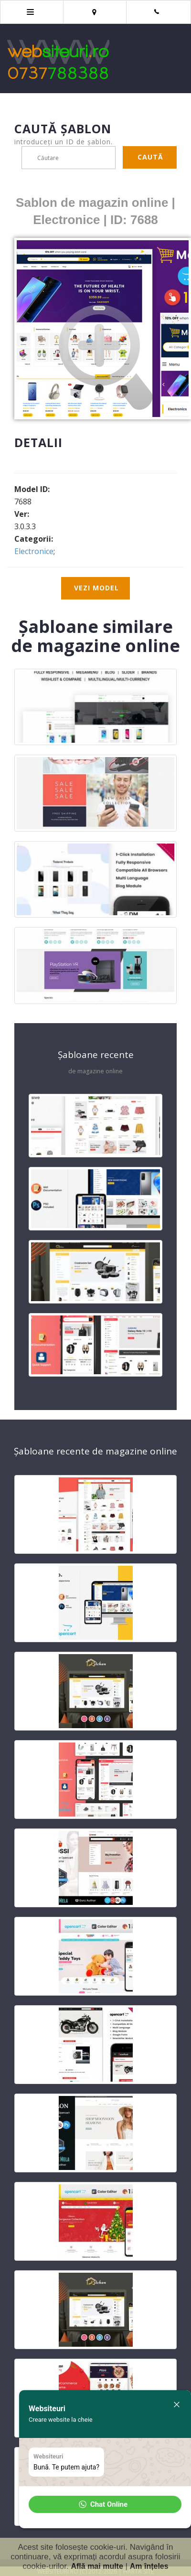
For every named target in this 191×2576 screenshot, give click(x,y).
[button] (105, 2504)
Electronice (33, 551)
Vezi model (96, 587)
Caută (150, 156)
